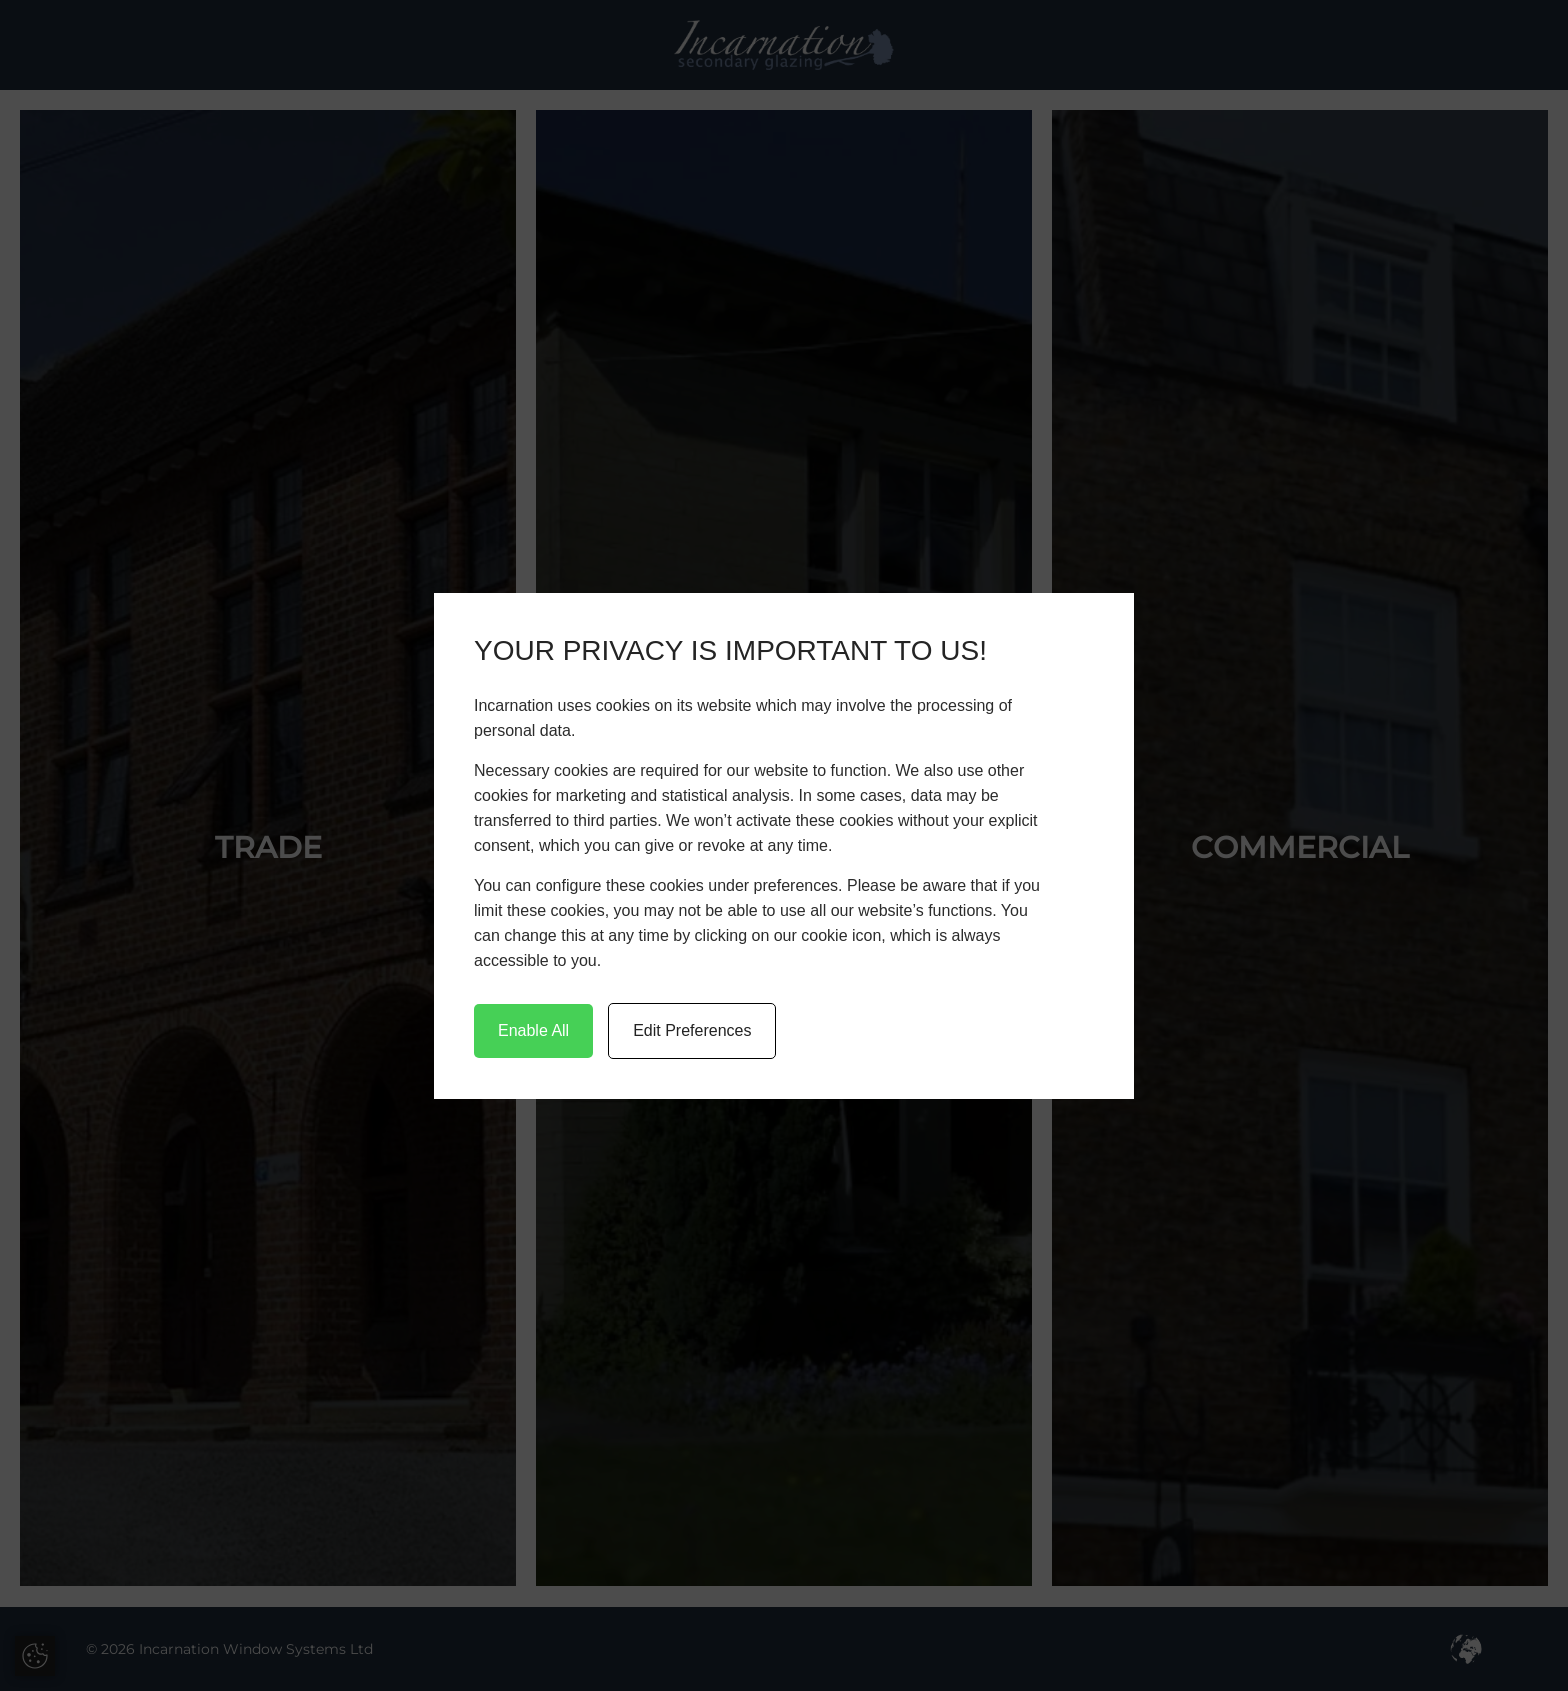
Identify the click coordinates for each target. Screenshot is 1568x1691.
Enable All (533, 1030)
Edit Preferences (692, 1030)
